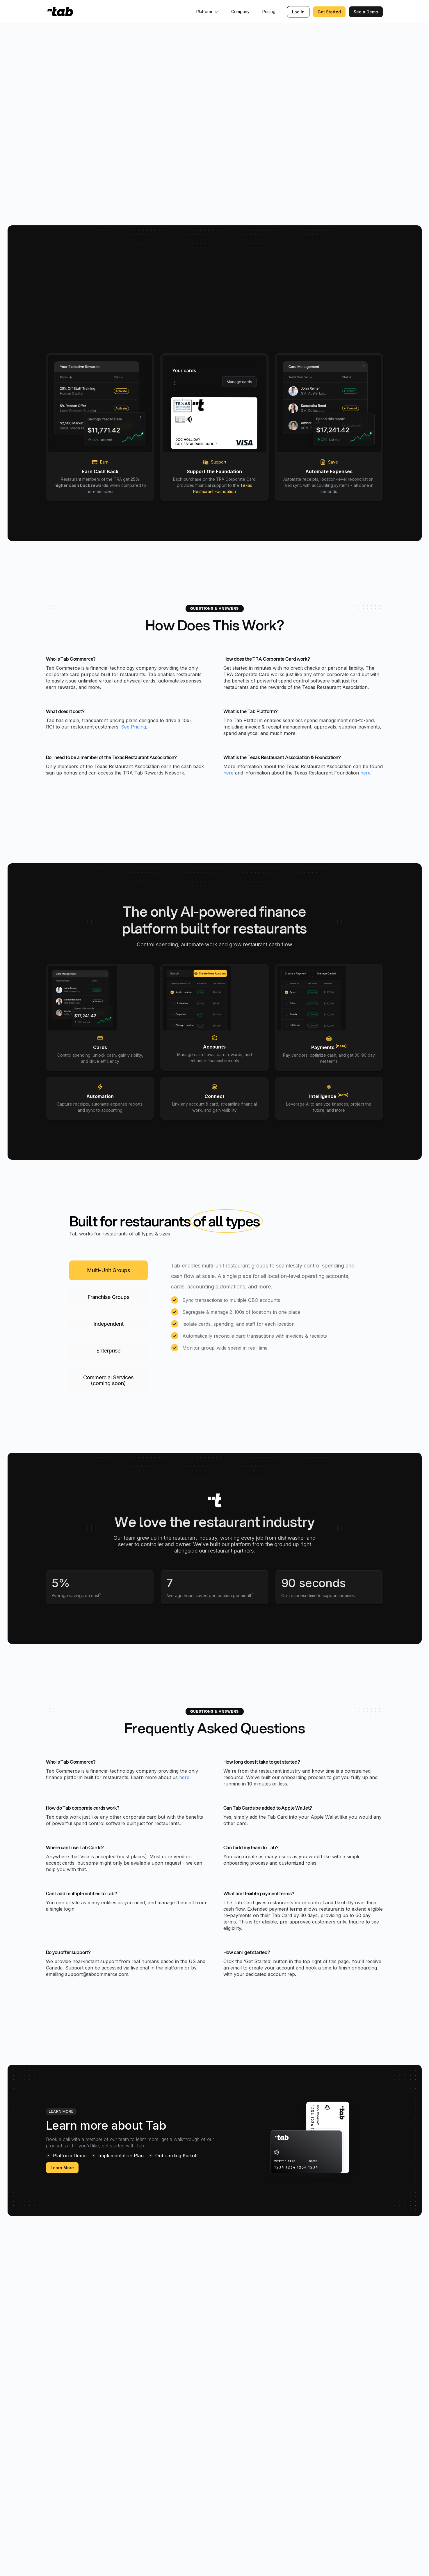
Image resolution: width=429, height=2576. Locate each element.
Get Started (329, 11)
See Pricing (133, 728)
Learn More (62, 2168)
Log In (298, 11)
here (228, 774)
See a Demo (366, 11)
